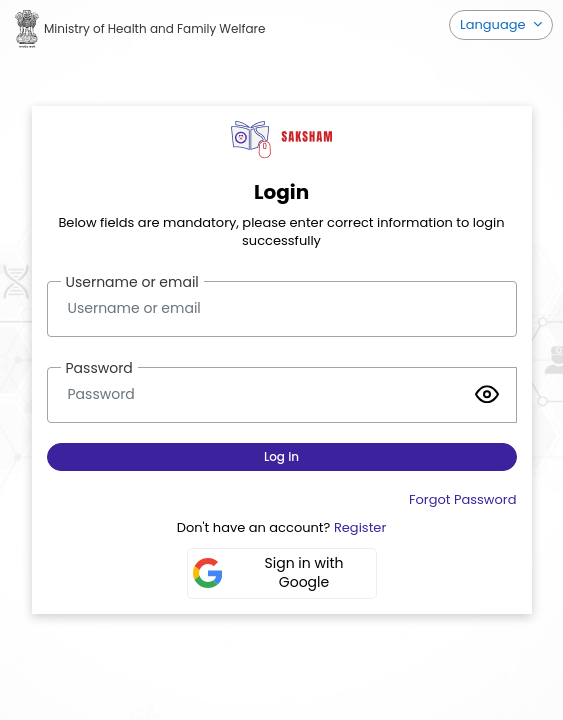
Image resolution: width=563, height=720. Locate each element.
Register (360, 527)
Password (99, 368)
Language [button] (494, 24)
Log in (281, 456)
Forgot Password (463, 499)
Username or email (132, 282)
